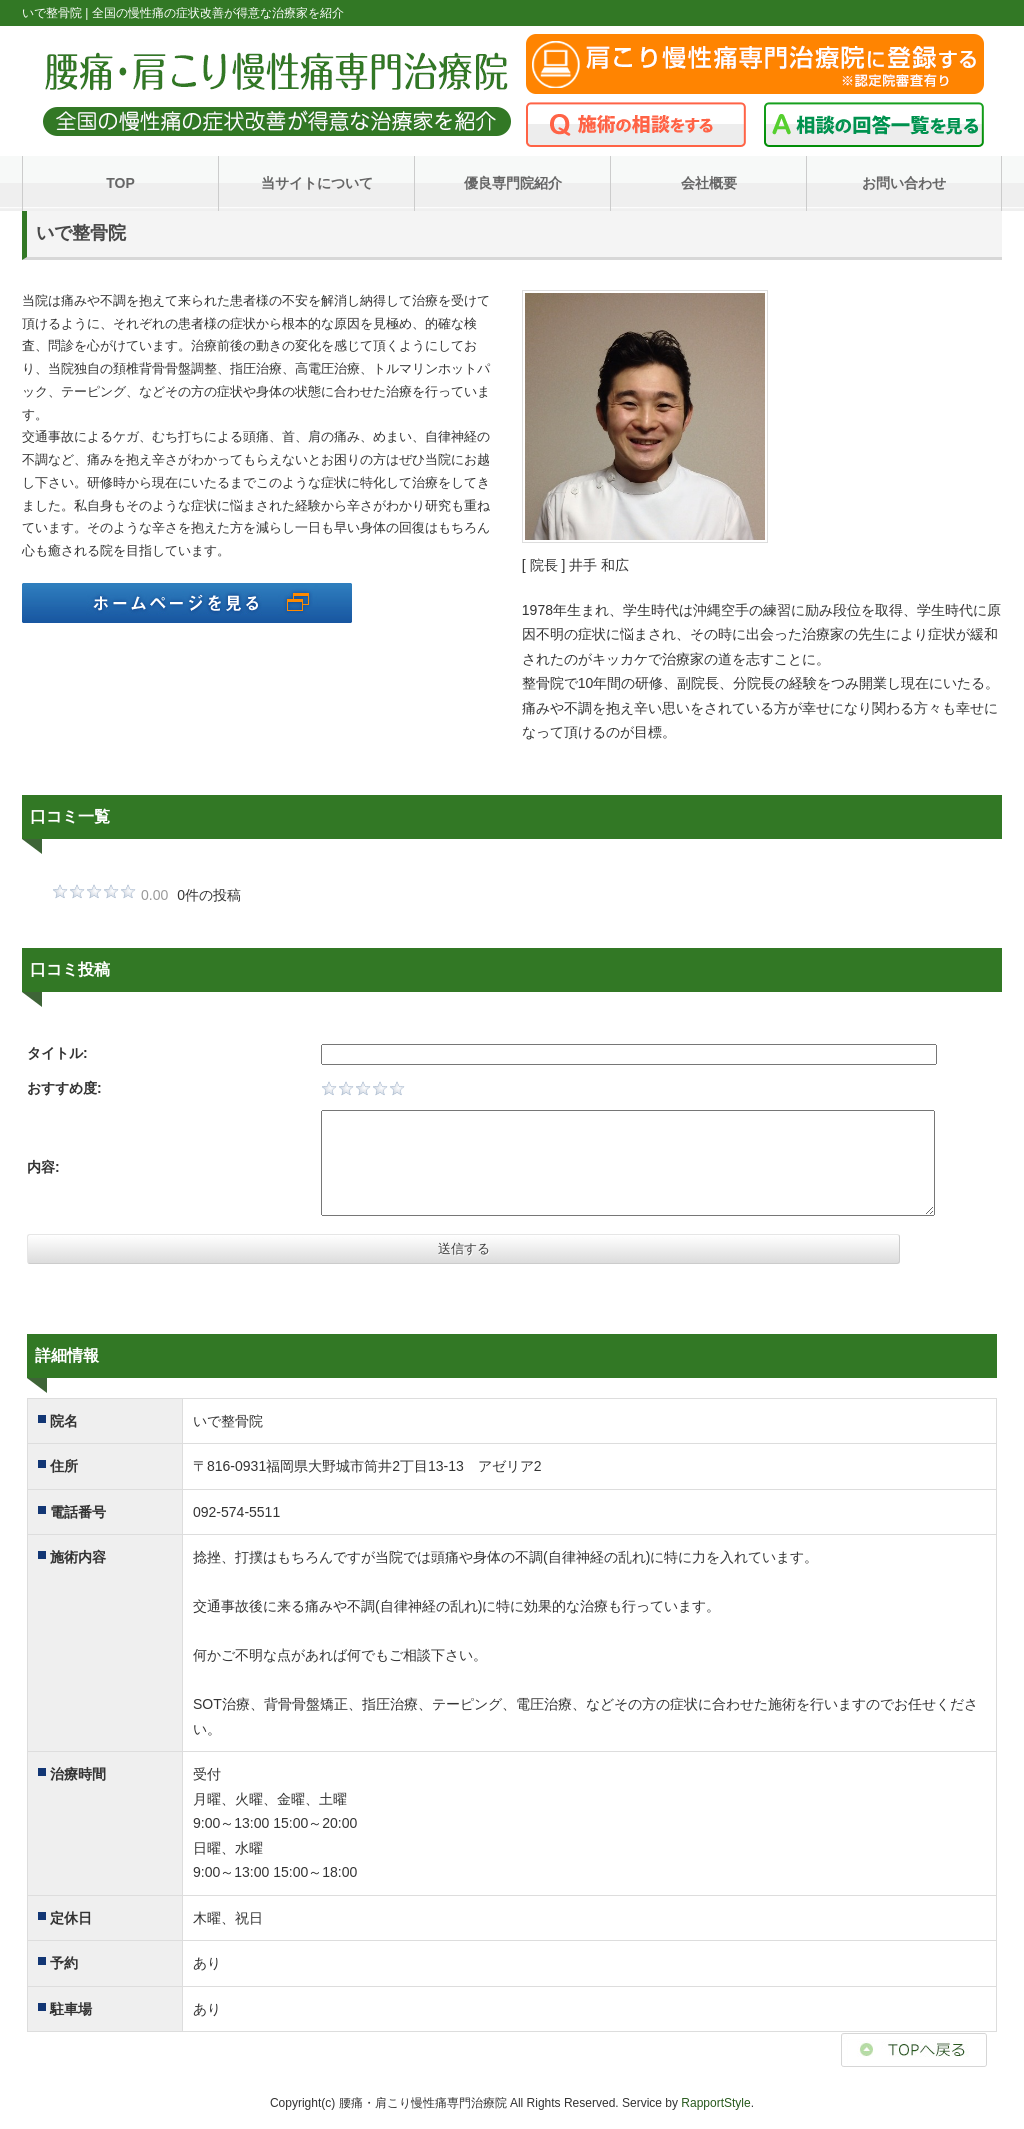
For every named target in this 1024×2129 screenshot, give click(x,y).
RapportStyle (715, 2103)
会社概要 (709, 183)
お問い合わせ (904, 183)
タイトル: (57, 1053)
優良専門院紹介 (513, 183)
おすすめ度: (64, 1088)
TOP (120, 183)
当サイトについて (317, 183)
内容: (43, 1167)
